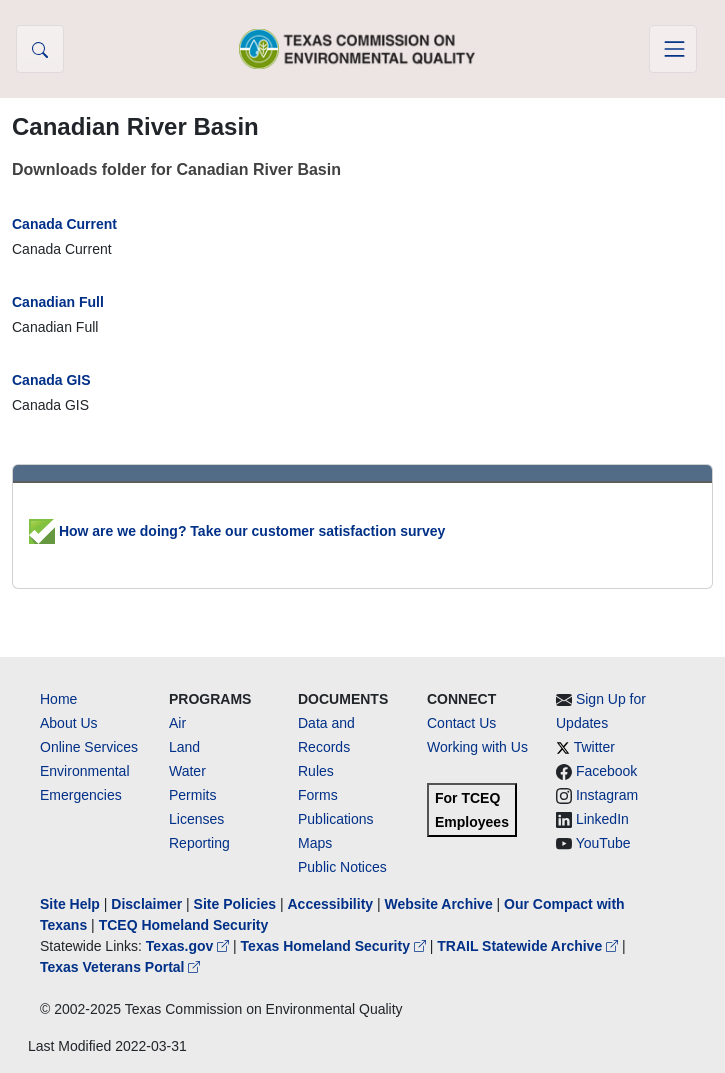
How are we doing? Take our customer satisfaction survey (237, 531)
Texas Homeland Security (335, 946)
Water (187, 771)
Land (184, 747)
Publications (336, 819)
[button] (40, 49)
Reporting (199, 843)
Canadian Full (58, 302)
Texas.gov (189, 946)
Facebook (606, 771)
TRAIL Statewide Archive (529, 946)
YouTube (603, 843)
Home (58, 699)
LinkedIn (602, 819)
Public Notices (342, 867)
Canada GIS (51, 380)
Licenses (196, 819)
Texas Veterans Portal (120, 967)
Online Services (89, 747)
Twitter (594, 747)
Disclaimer (146, 904)
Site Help (70, 904)
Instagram (607, 795)
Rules (316, 771)
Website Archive (439, 904)
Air (177, 723)
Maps (315, 843)
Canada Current (64, 224)
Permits (192, 795)
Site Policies (235, 904)
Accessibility (332, 904)
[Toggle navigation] (673, 49)
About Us (69, 723)
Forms (318, 795)
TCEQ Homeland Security (184, 925)
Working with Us (477, 747)
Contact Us (461, 723)
